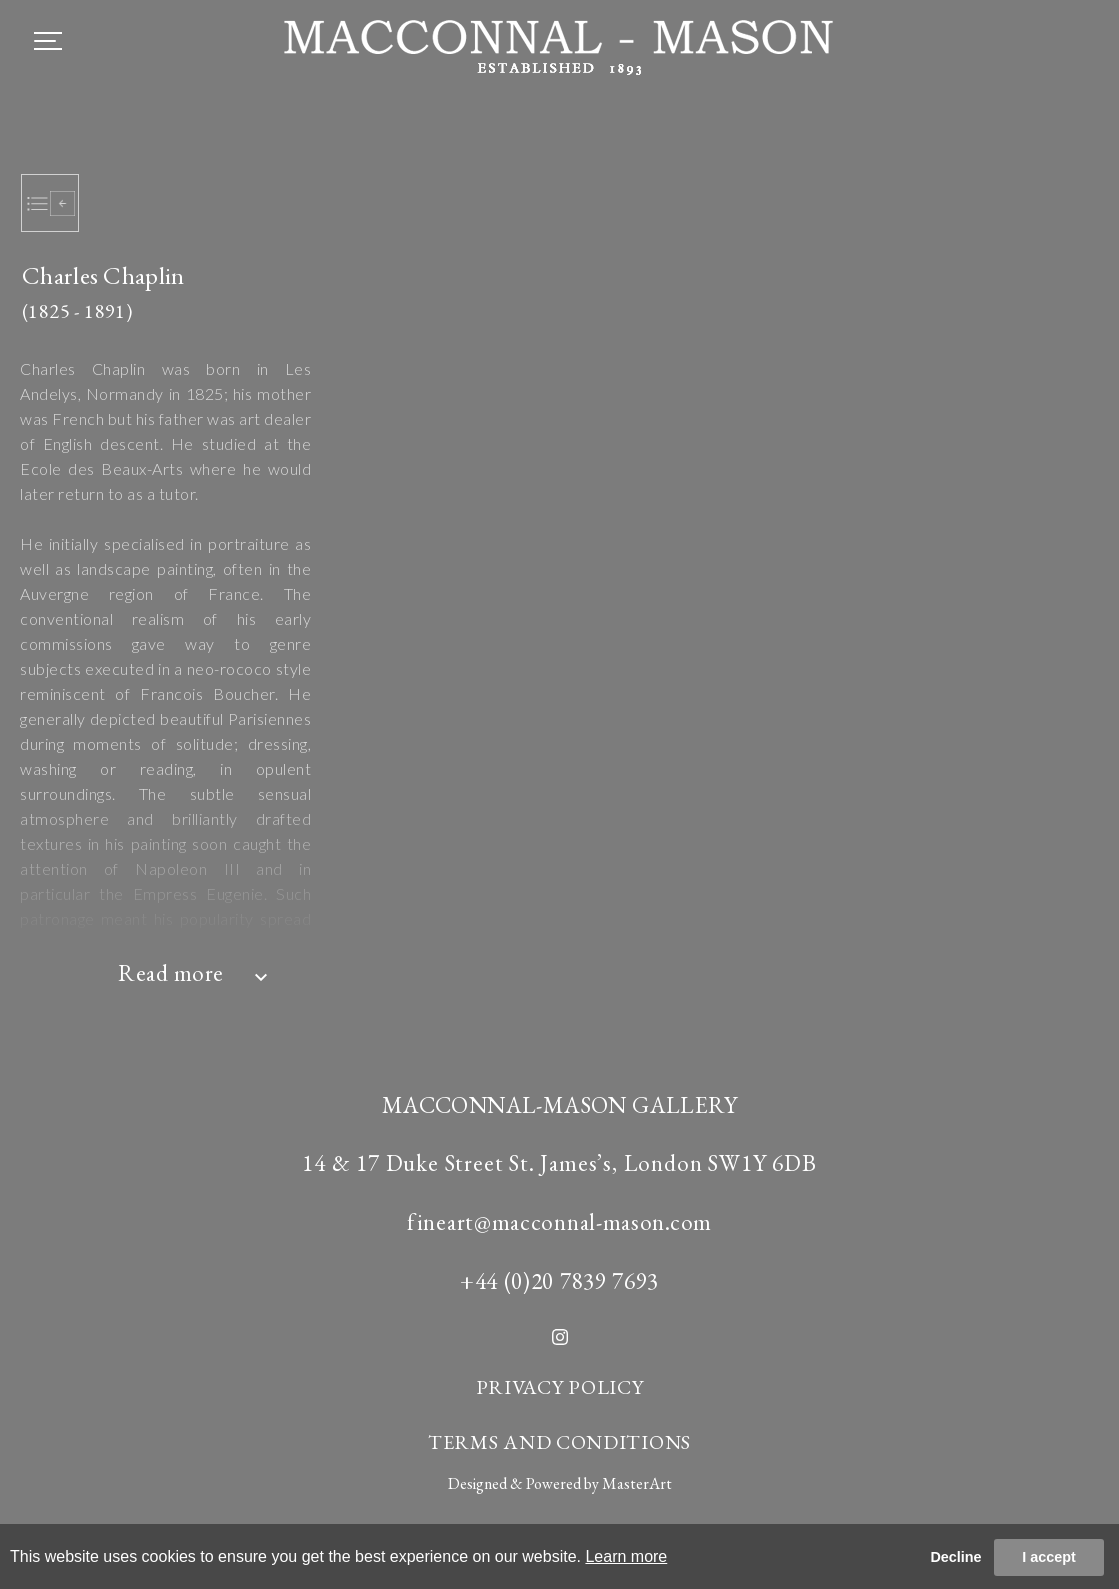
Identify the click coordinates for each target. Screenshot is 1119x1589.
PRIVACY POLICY (560, 1387)
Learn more (626, 1556)
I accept (1049, 1557)
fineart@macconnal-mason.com (559, 1222)
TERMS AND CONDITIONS (559, 1442)
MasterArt (637, 1483)
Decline (955, 1557)
